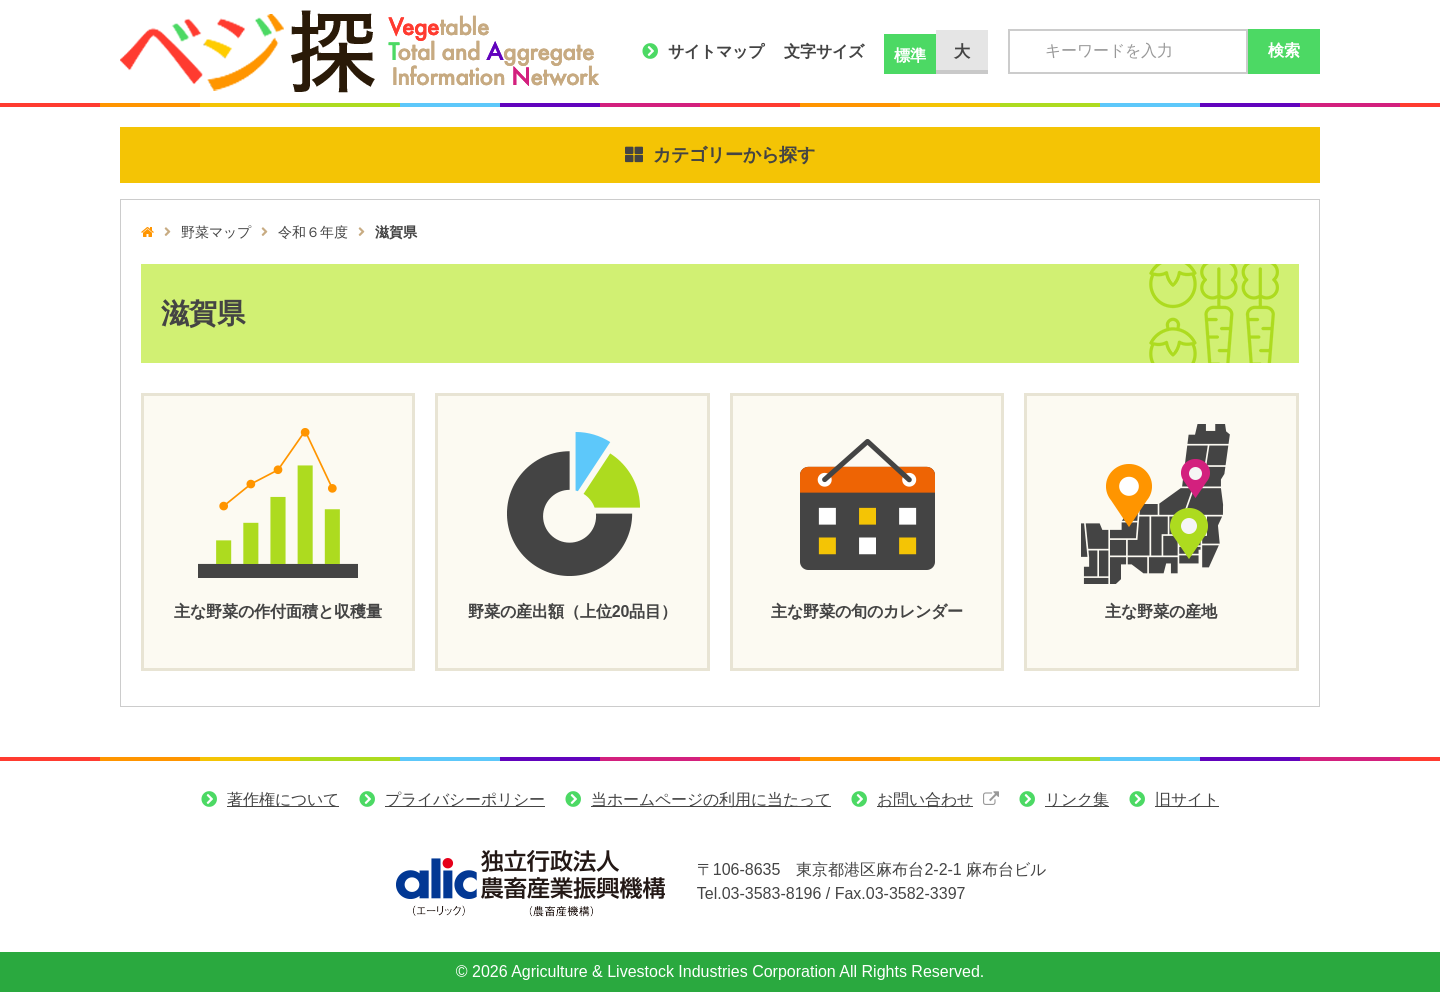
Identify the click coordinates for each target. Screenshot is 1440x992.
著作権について (283, 799)
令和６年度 (313, 232)
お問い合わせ (925, 799)
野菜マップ (216, 232)
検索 (1284, 50)
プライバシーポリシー (465, 799)
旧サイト (1187, 799)
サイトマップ (716, 51)
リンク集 (1077, 799)
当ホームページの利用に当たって (711, 799)
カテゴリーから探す (734, 155)
